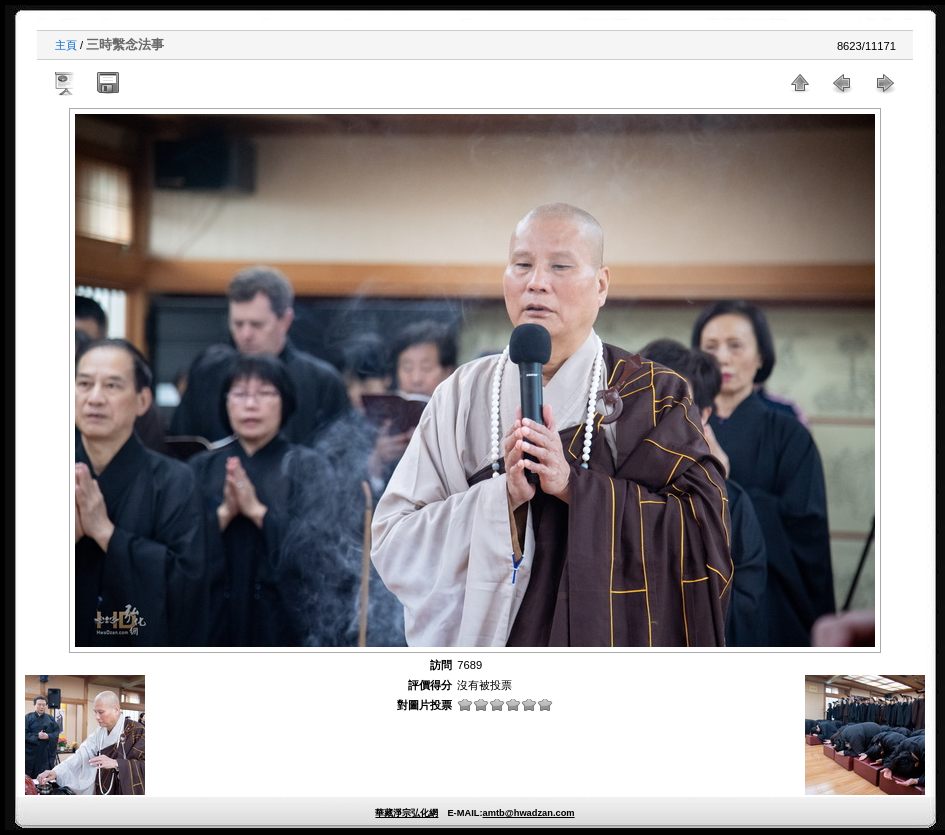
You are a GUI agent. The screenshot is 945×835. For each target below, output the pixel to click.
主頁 (66, 45)
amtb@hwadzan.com (528, 813)
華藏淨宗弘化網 (406, 813)
